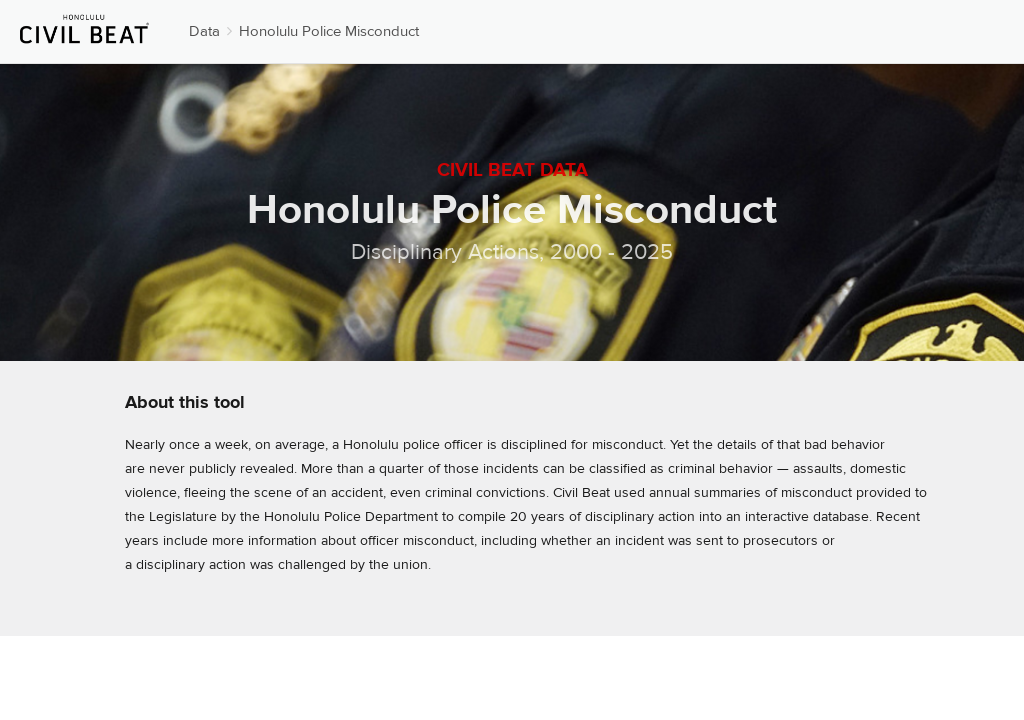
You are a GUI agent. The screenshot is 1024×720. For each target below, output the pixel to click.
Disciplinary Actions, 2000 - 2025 (512, 252)
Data (204, 31)
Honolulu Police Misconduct (329, 31)
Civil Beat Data (512, 170)
